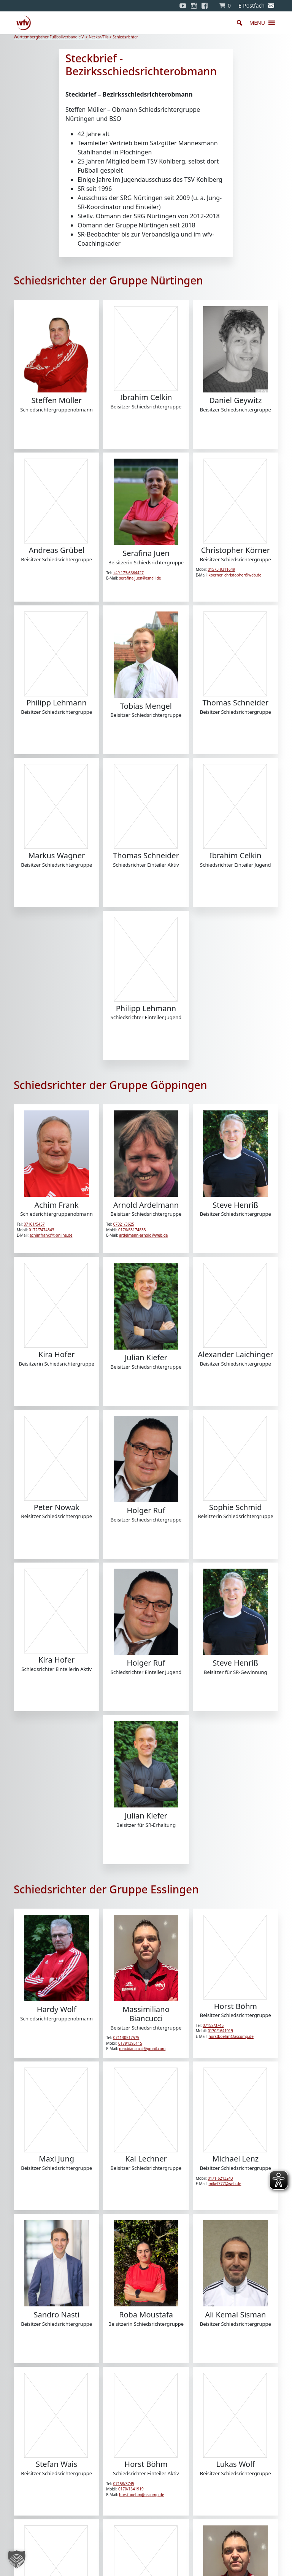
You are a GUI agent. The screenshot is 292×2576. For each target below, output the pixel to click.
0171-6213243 (220, 2178)
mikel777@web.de (225, 2183)
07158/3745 (213, 2025)
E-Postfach (251, 5)
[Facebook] (206, 5)
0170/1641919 (220, 2030)
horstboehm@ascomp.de (231, 2036)
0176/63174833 (132, 1229)
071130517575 (126, 2037)
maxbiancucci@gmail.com (142, 2048)
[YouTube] (182, 5)
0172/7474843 (41, 1229)
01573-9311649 (221, 569)
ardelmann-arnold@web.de (143, 1235)
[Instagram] (194, 5)
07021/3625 (123, 1224)
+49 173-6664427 (128, 572)
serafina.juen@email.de (140, 578)
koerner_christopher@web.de (235, 575)
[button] (257, 22)
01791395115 (130, 2043)
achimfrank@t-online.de (51, 1235)
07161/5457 (34, 1224)
